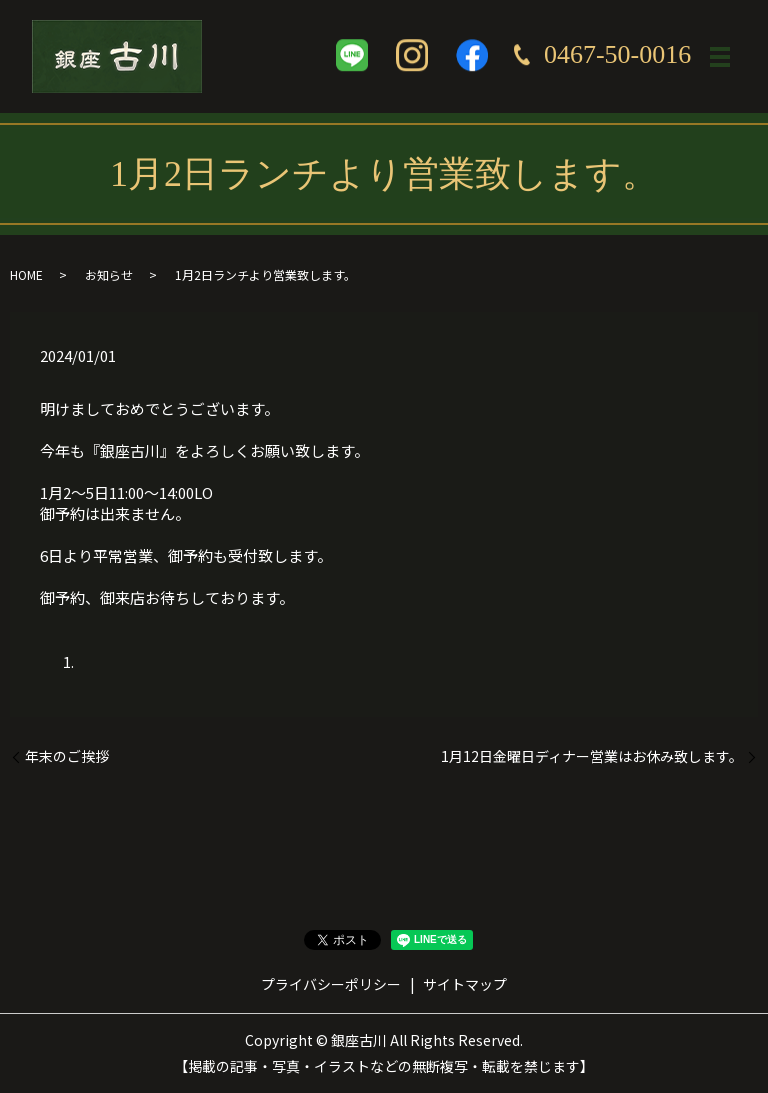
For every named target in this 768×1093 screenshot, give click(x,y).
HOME (26, 274)
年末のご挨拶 (67, 756)
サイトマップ (465, 984)
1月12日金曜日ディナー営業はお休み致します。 (592, 756)
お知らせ (109, 274)
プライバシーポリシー (331, 984)
